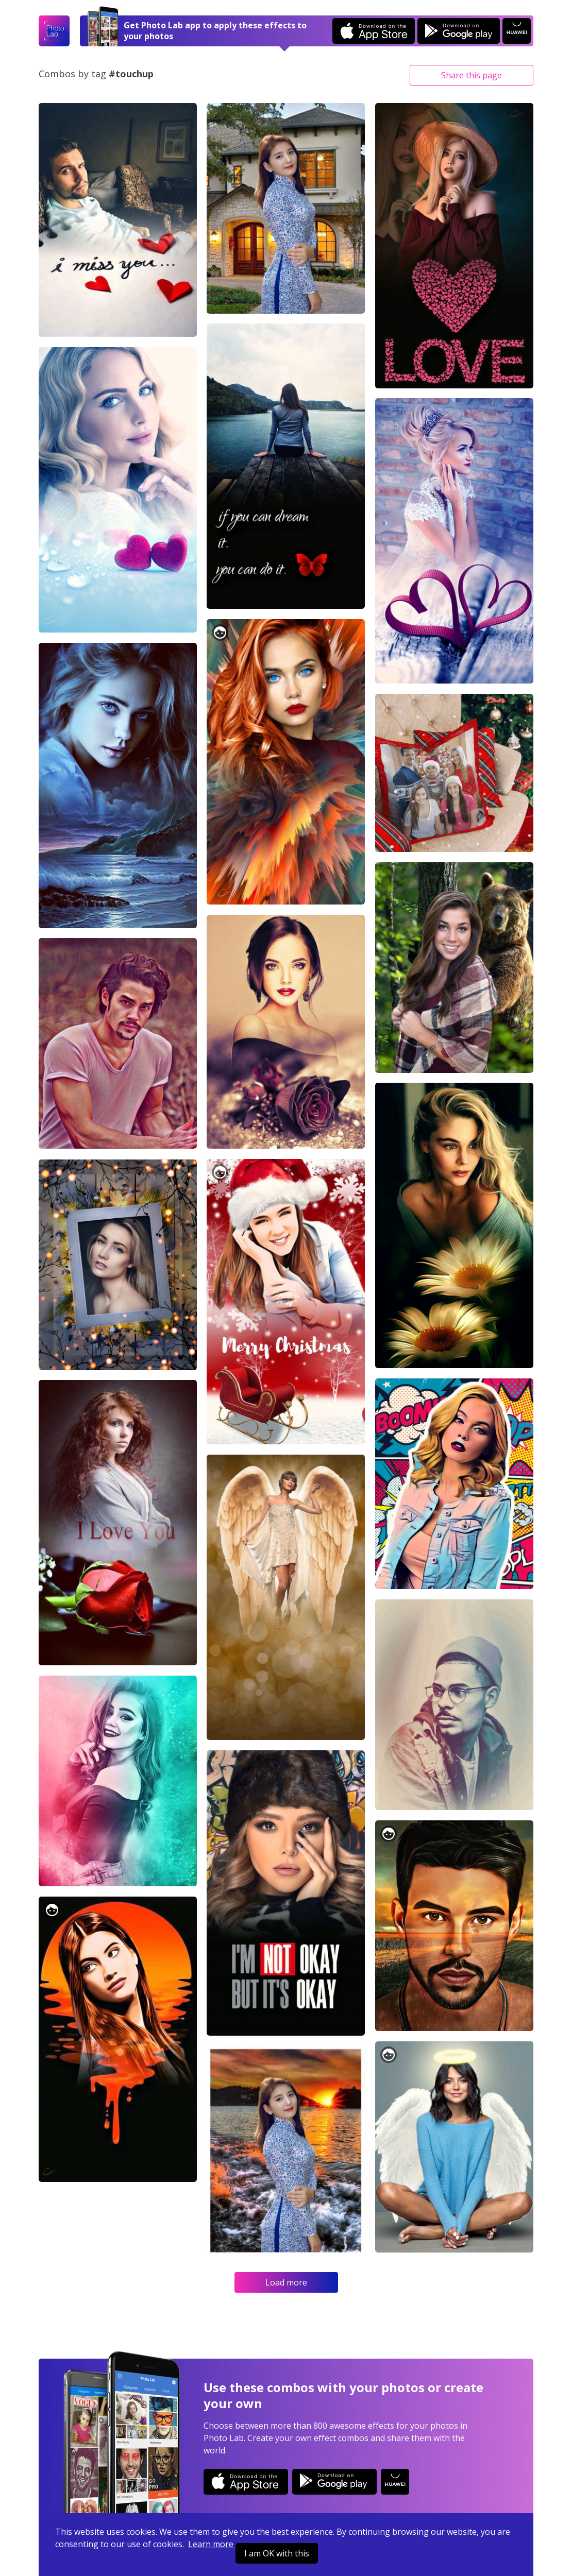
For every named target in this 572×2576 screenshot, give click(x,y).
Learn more (210, 2544)
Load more (286, 2282)
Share (471, 75)
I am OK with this (276, 2553)
